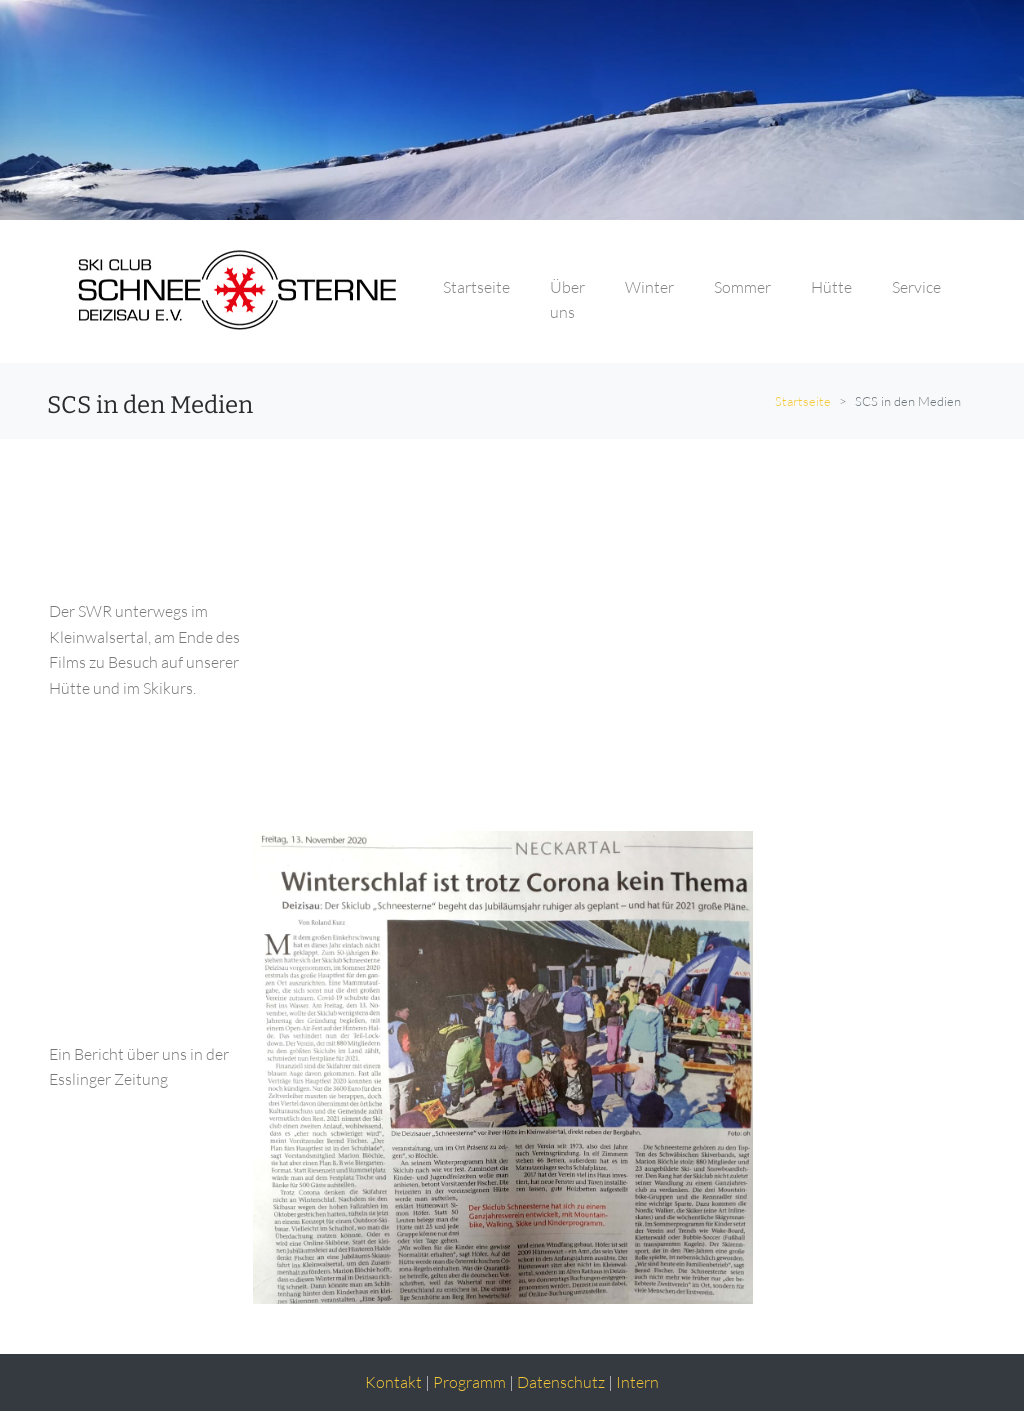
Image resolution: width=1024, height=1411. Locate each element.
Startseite (803, 401)
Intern (637, 1382)
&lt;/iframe (533, 646)
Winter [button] (649, 287)
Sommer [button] (742, 287)
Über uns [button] (567, 300)
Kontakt (393, 1382)
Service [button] (916, 287)
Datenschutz (561, 1382)
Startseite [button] (476, 287)
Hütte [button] (831, 287)
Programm (469, 1382)
